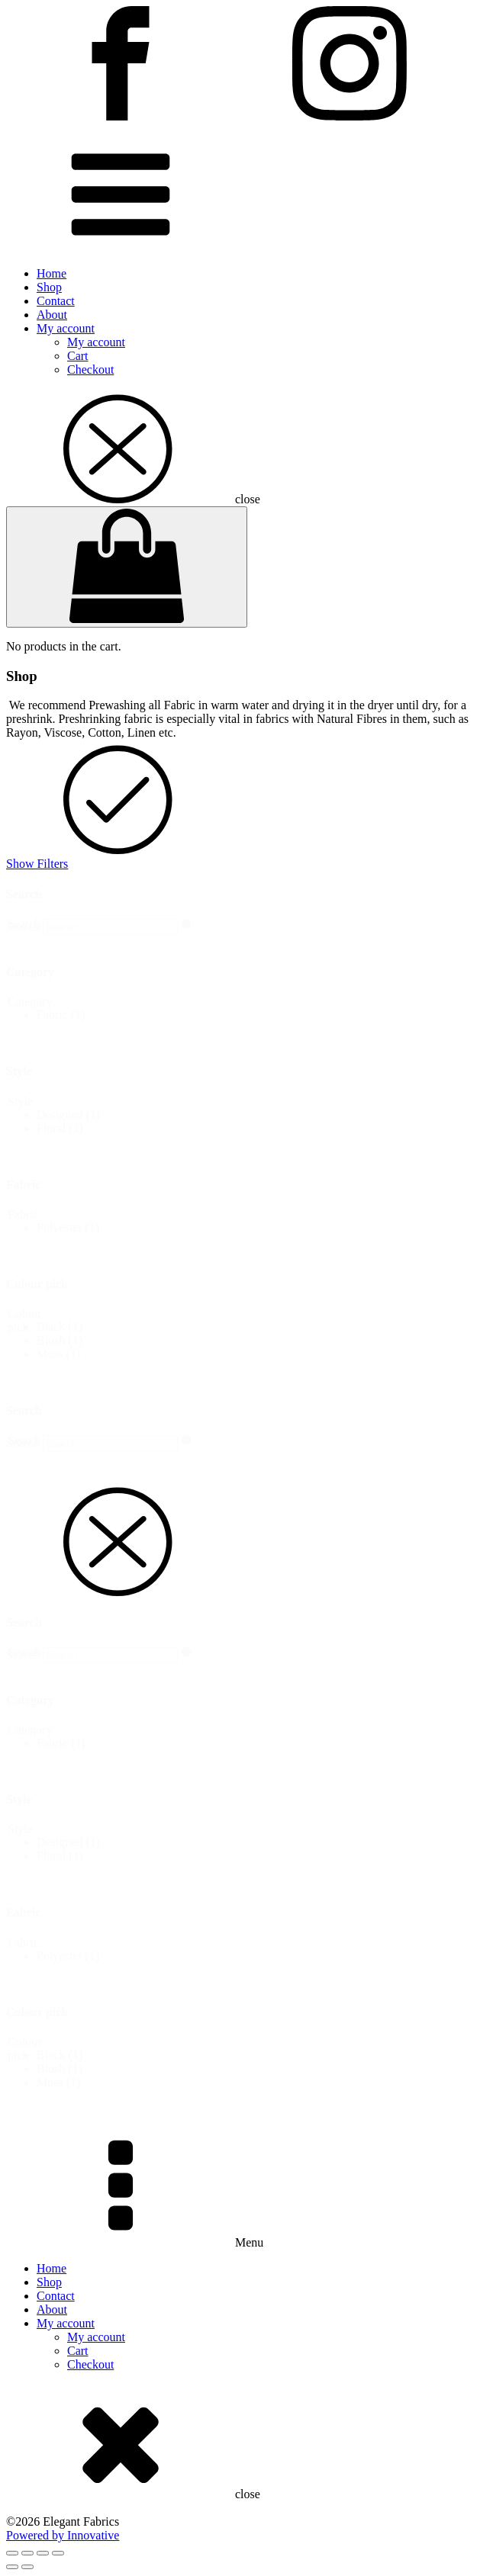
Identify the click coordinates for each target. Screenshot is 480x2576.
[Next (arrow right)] (27, 2567)
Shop (49, 287)
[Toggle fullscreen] (27, 2553)
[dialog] (240, 1792)
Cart (78, 355)
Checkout (90, 369)
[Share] (43, 2553)
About (52, 314)
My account (66, 328)
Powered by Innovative (62, 2535)
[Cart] (126, 567)
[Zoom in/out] (12, 2553)
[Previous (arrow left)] (12, 2567)
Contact (56, 300)
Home (51, 273)
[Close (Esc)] (58, 2553)
